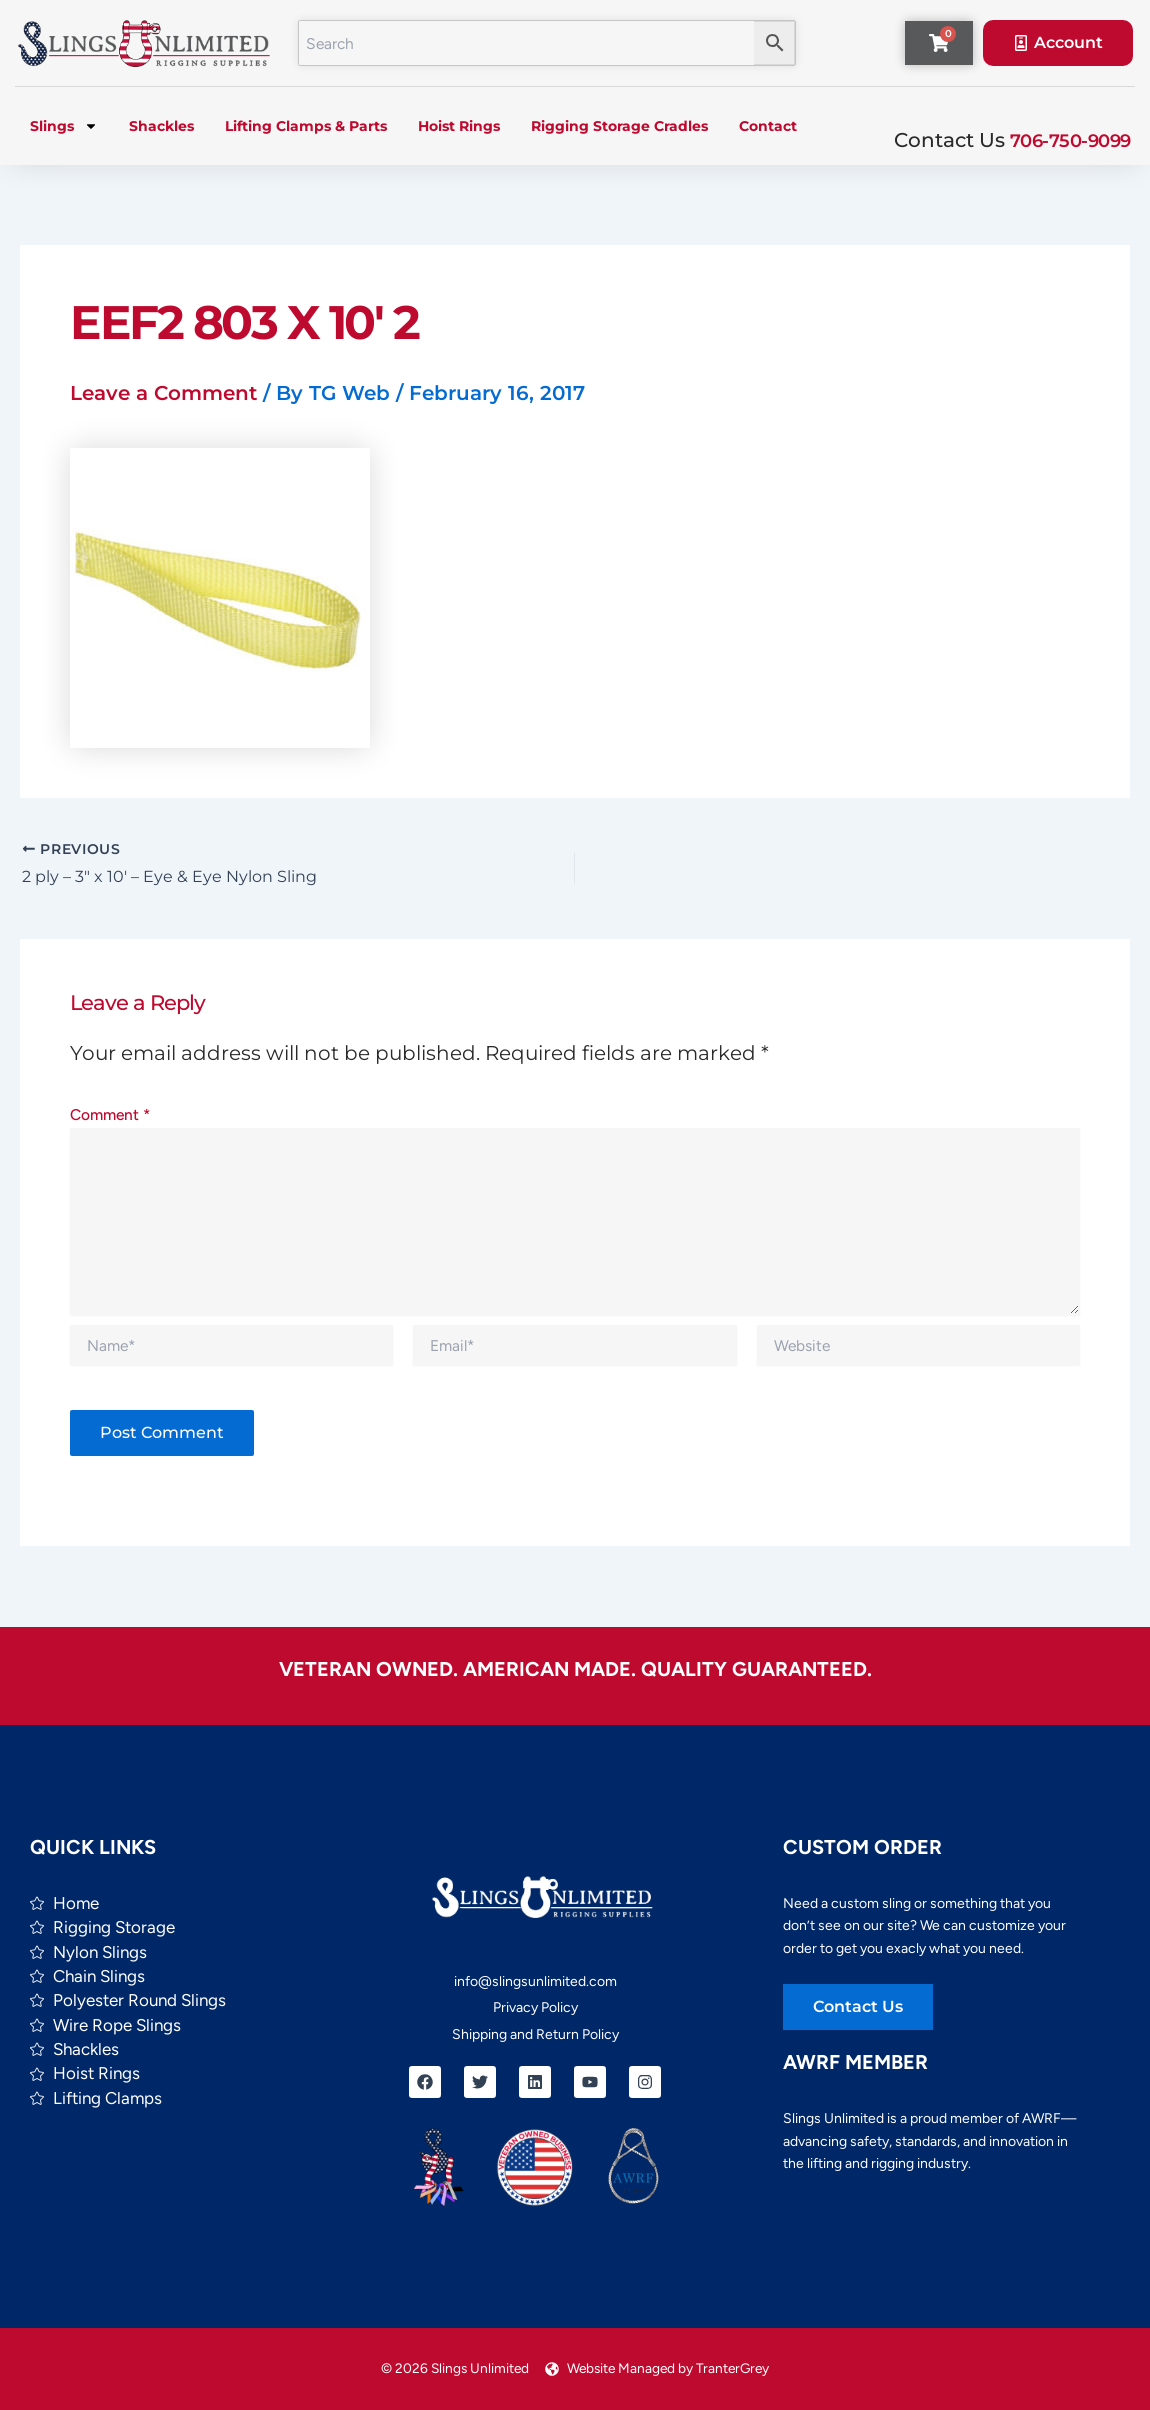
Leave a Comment (163, 393)
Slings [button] (64, 126)
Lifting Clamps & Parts (306, 126)
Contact (768, 126)
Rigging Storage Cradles (619, 126)
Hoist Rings (459, 126)
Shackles (161, 126)
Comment (110, 1114)
